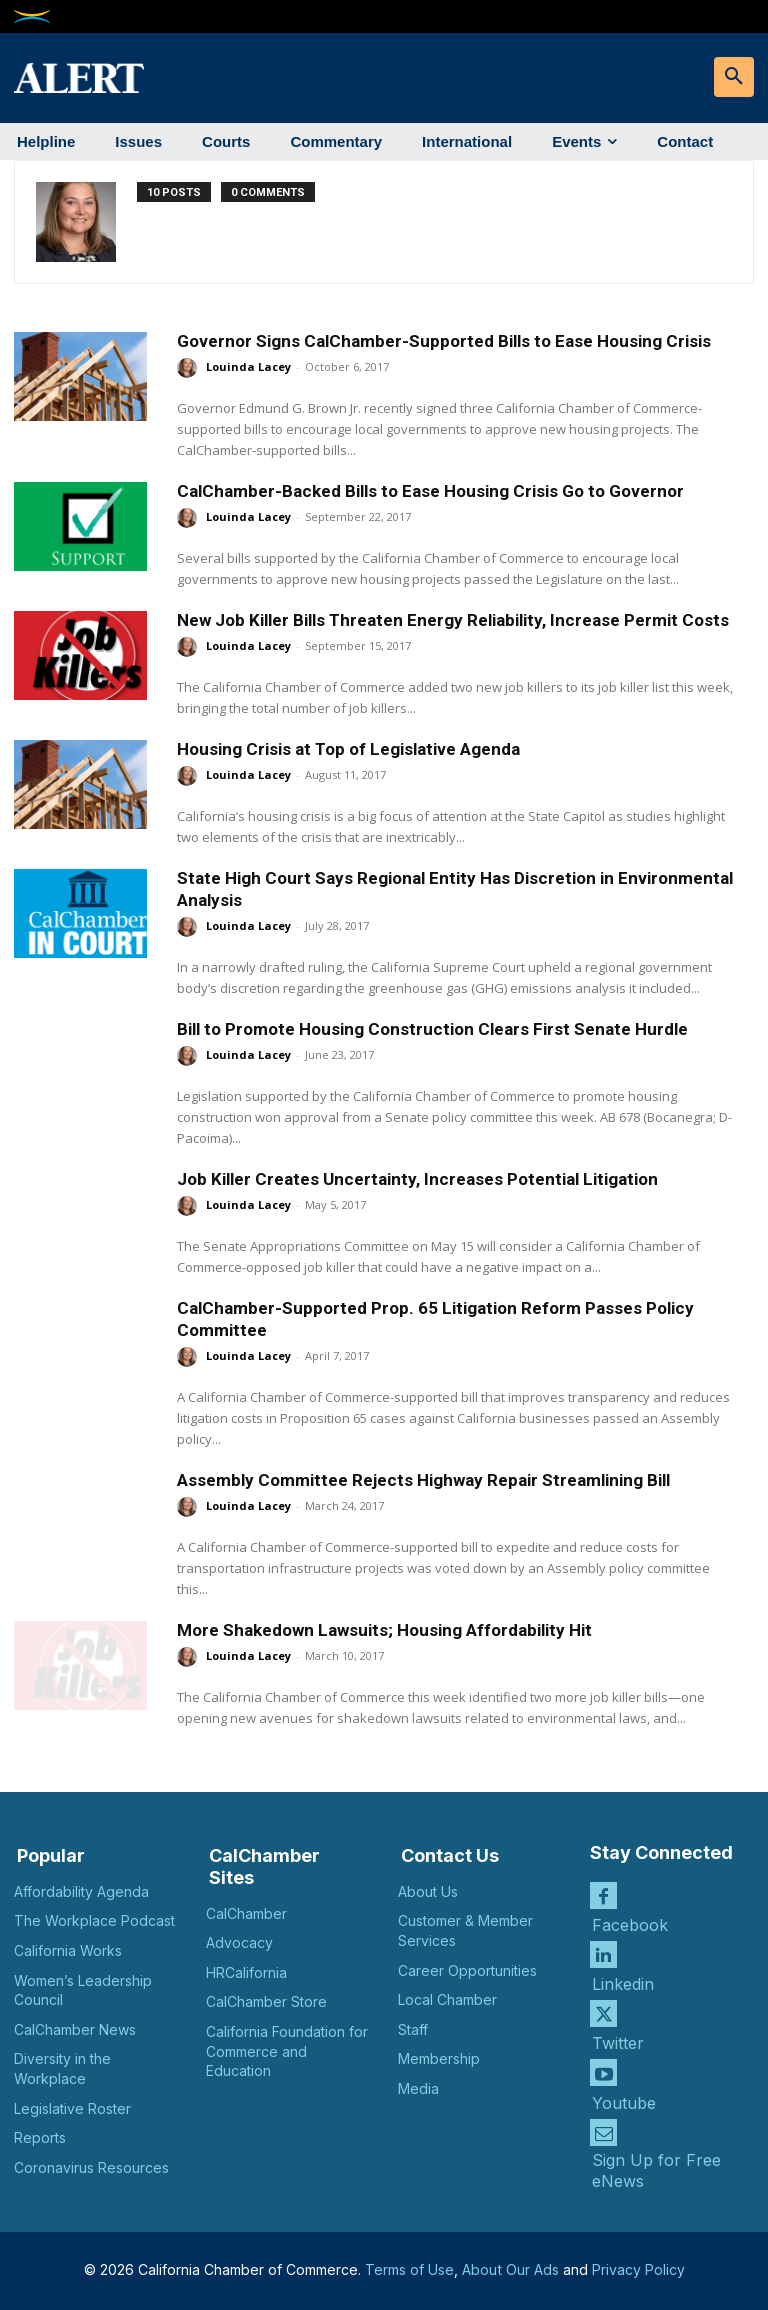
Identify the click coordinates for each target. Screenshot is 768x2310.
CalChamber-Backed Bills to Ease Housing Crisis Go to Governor (430, 491)
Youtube (624, 2102)
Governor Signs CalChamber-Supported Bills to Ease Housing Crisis (444, 341)
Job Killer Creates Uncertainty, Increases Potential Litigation (417, 1179)
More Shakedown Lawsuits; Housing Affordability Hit (384, 1630)
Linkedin (623, 1984)
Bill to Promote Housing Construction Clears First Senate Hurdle (432, 1029)
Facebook (630, 1925)
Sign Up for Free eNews (656, 2169)
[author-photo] (86, 222)
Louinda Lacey (248, 366)
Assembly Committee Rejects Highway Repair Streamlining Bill (423, 1480)
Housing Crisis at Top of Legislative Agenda (348, 749)
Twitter (618, 2043)
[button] (734, 77)
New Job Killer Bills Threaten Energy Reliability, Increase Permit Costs (453, 620)
